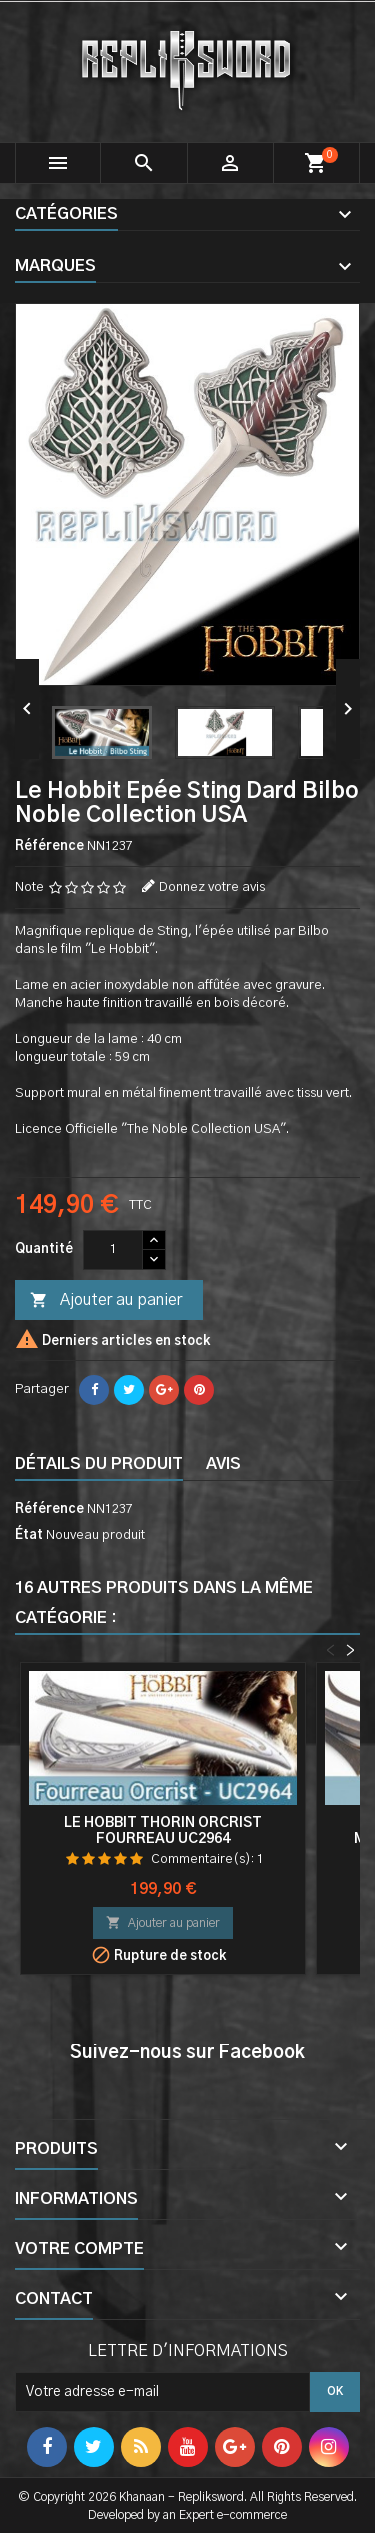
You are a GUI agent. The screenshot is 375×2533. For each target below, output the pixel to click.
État (29, 1535)
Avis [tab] (223, 1464)
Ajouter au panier (106, 1301)
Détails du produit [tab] (99, 1464)
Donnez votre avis (212, 887)
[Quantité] (113, 1250)
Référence (49, 846)
